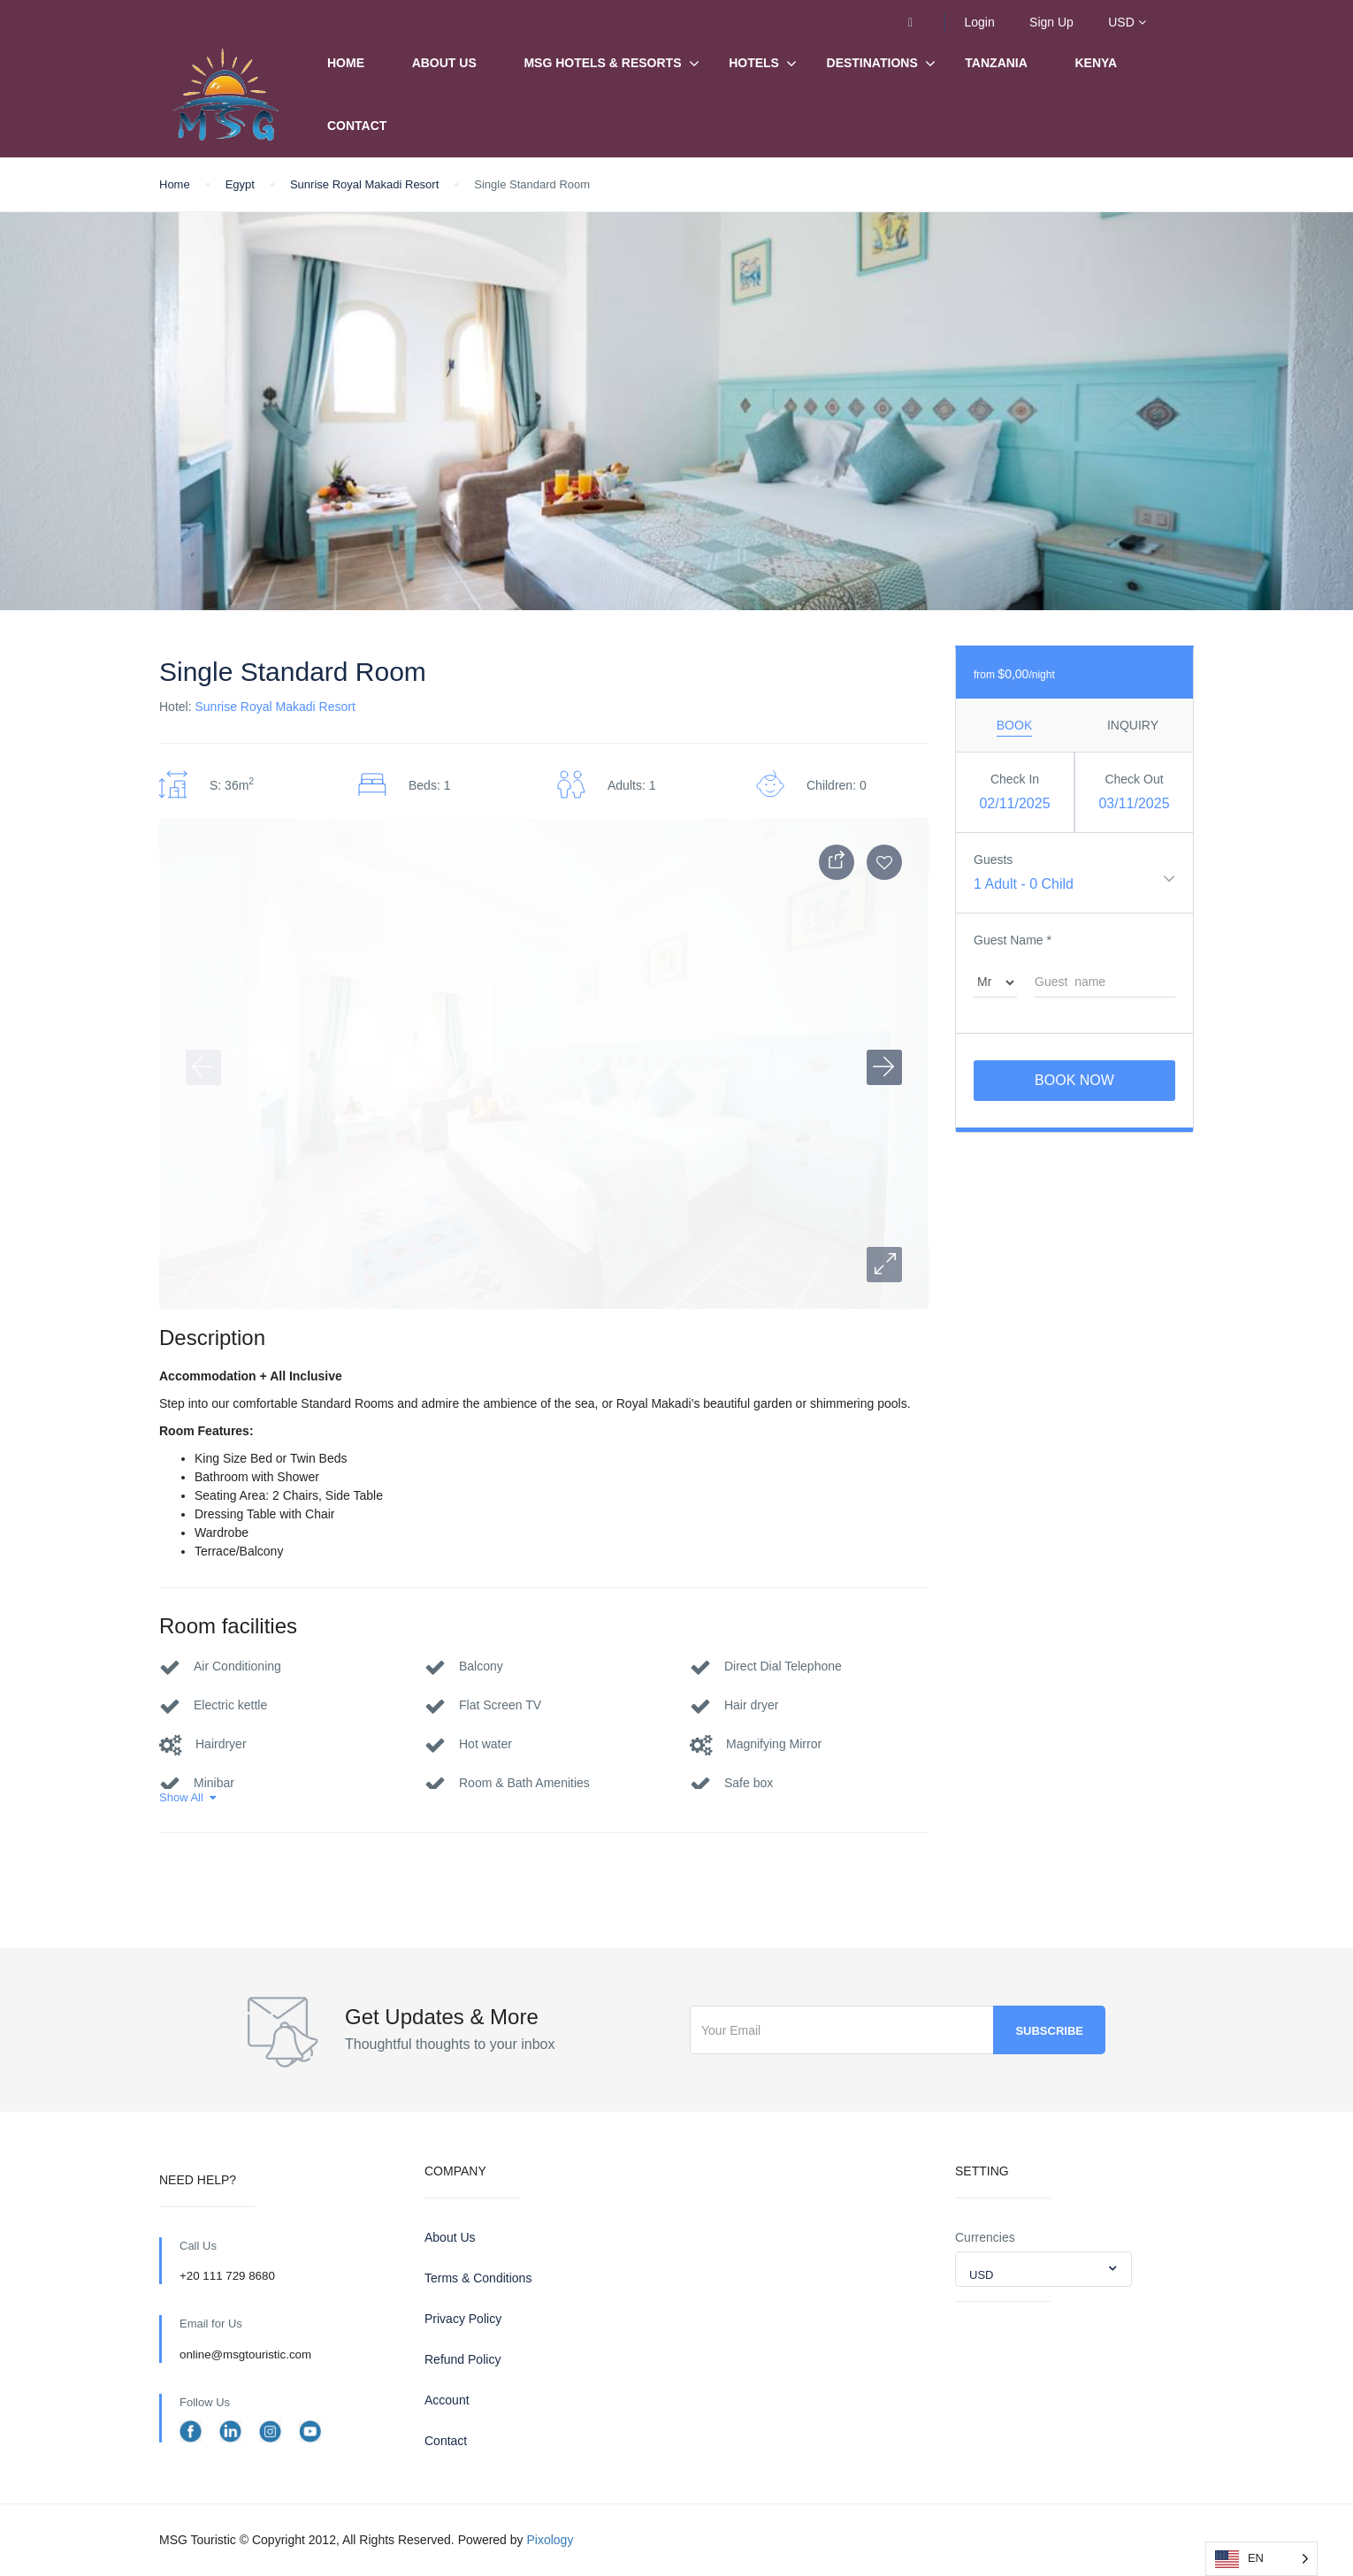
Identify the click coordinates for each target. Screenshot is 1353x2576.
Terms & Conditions (477, 2278)
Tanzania (996, 63)
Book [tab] (1014, 725)
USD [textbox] (981, 2275)
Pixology (549, 2540)
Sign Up (1051, 22)
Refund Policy (462, 2359)
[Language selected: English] (1261, 2559)
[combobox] (1043, 2269)
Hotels (754, 63)
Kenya (1096, 63)
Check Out (1134, 779)
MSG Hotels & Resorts (602, 63)
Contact (356, 125)
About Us (444, 63)
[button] (884, 1264)
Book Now (1074, 1080)
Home (345, 63)
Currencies (985, 2237)
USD (1126, 22)
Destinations (872, 64)
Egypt (240, 184)
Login (979, 22)
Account (447, 2400)
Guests (993, 859)
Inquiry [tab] (1132, 725)
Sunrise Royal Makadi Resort (364, 184)
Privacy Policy (462, 2319)
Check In (1014, 779)
